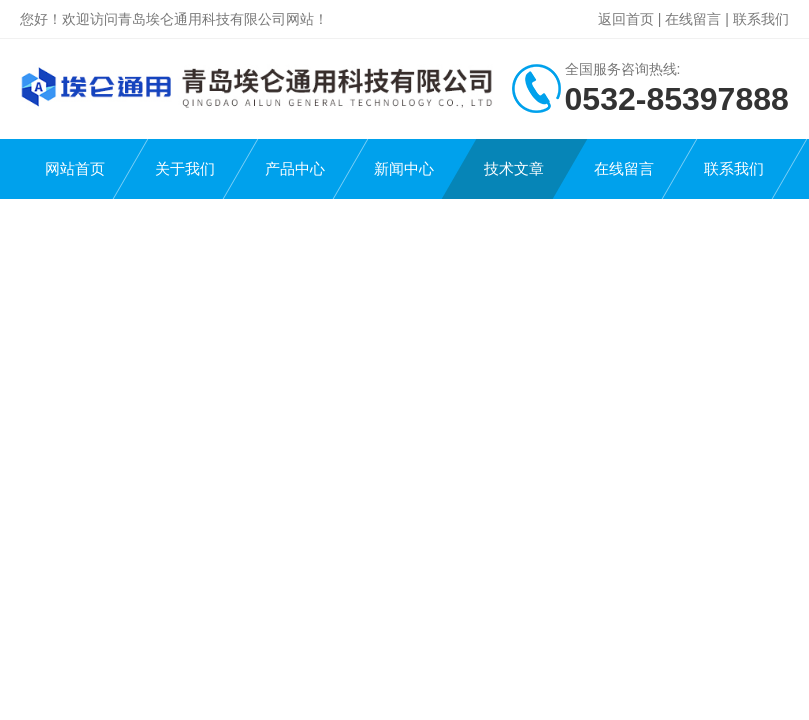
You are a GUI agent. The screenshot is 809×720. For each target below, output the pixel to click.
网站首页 (75, 168)
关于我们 (185, 168)
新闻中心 (404, 168)
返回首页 (626, 19)
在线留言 (693, 19)
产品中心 (295, 168)
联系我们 (761, 19)
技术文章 (514, 168)
